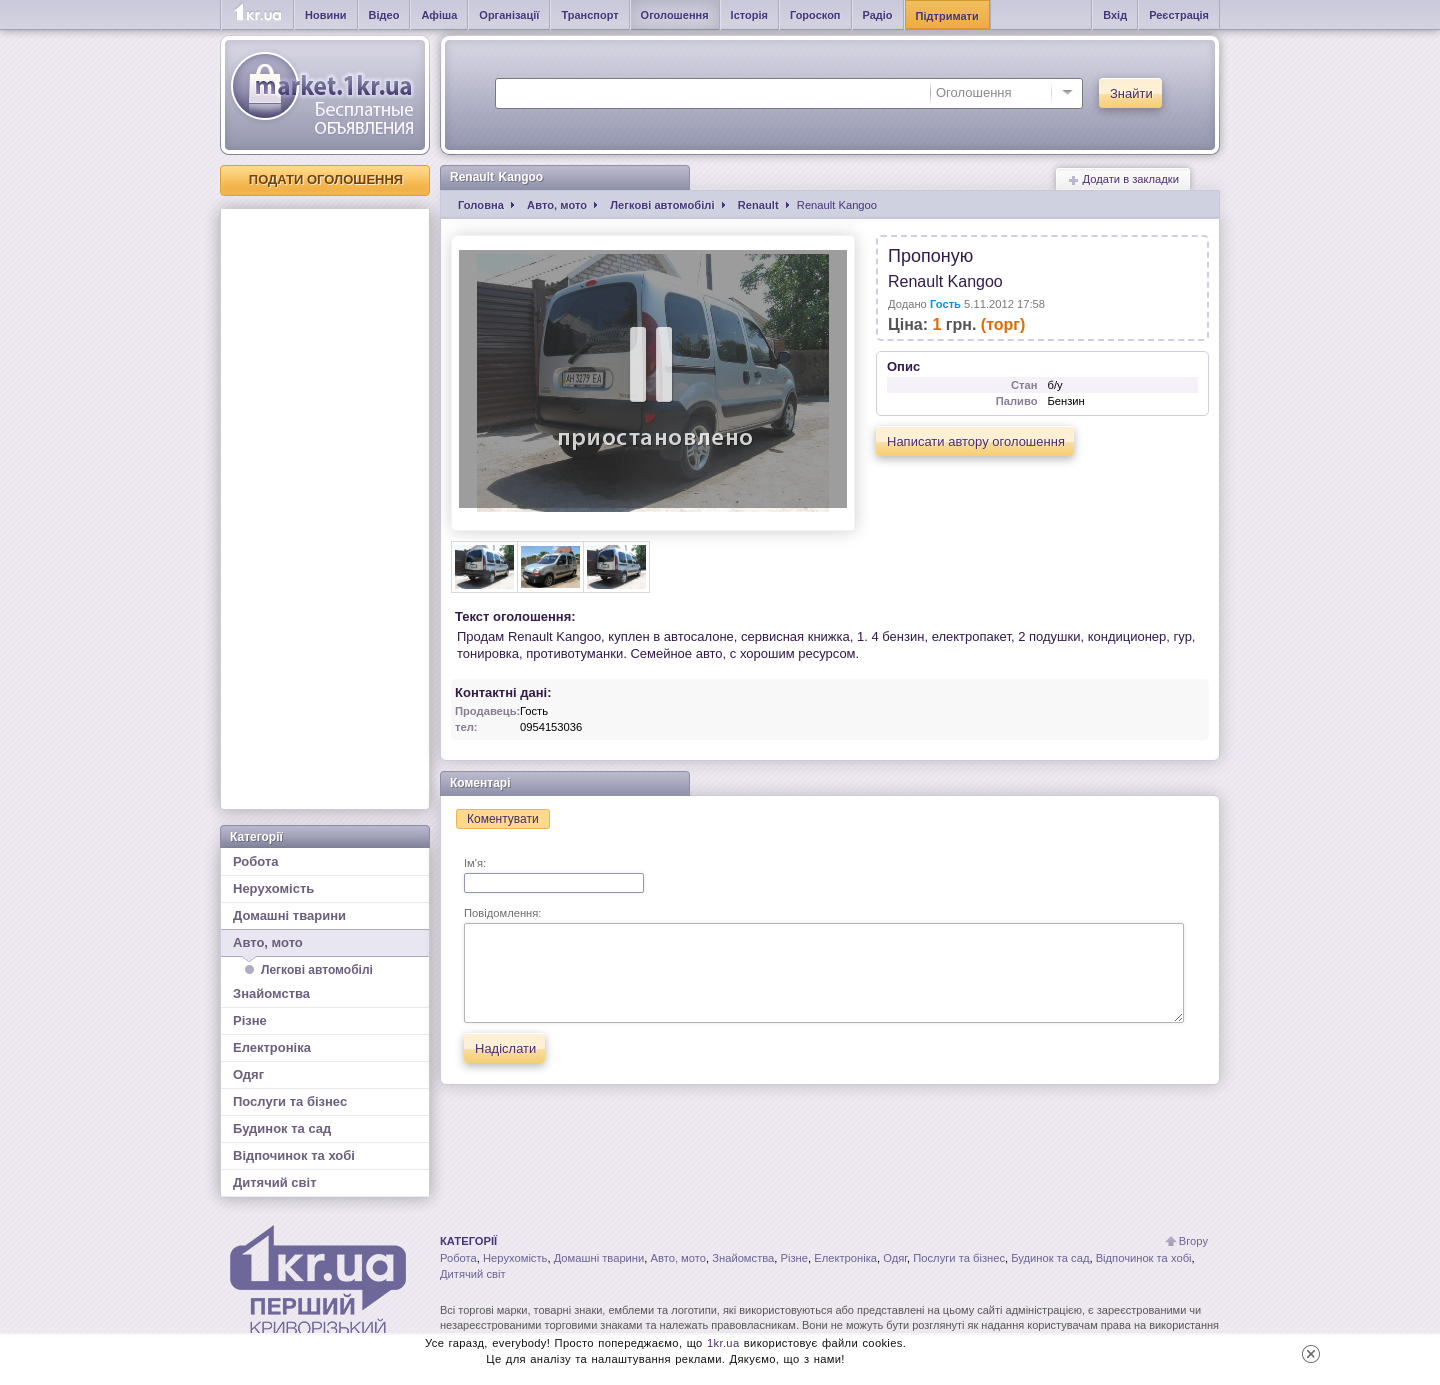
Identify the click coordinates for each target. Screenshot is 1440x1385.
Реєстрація (1179, 15)
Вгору (1193, 1241)
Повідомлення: (824, 965)
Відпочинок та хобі (294, 1155)
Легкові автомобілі (317, 970)
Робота (256, 861)
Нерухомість (273, 888)
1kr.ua (723, 1343)
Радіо (878, 15)
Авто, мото (325, 946)
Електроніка (272, 1047)
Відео (384, 15)
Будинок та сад (282, 1128)
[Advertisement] (325, 509)
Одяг (248, 1074)
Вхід (1115, 15)
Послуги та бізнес (290, 1101)
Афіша (439, 15)
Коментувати (503, 819)
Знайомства (271, 993)
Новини (326, 15)
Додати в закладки (1123, 179)
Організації (509, 15)
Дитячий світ (275, 1182)
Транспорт (589, 15)
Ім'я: (554, 875)
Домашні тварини (289, 915)
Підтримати (947, 16)
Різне (250, 1020)
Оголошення (675, 15)
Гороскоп (815, 15)
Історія (749, 15)
